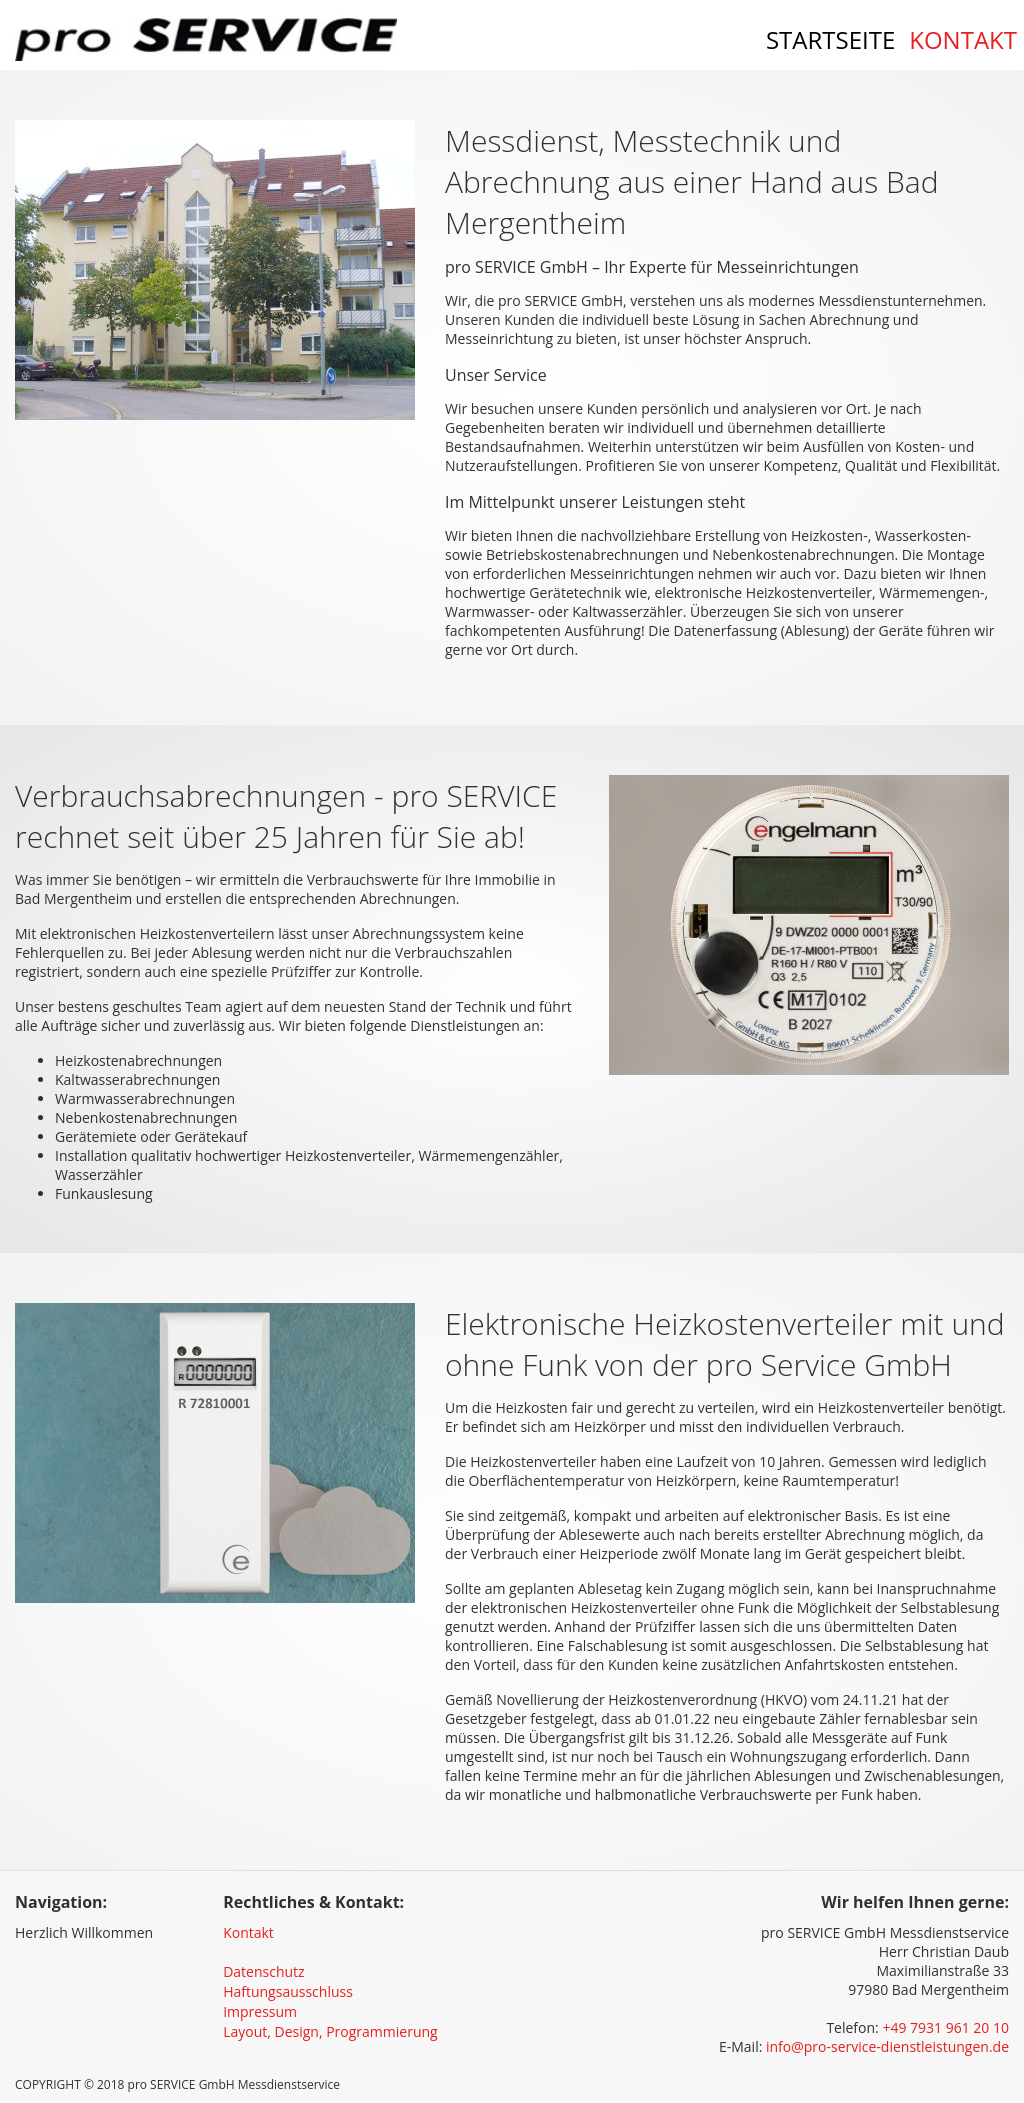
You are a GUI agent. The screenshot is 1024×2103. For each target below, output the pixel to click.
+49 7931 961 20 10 (945, 2027)
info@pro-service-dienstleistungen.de (887, 2046)
